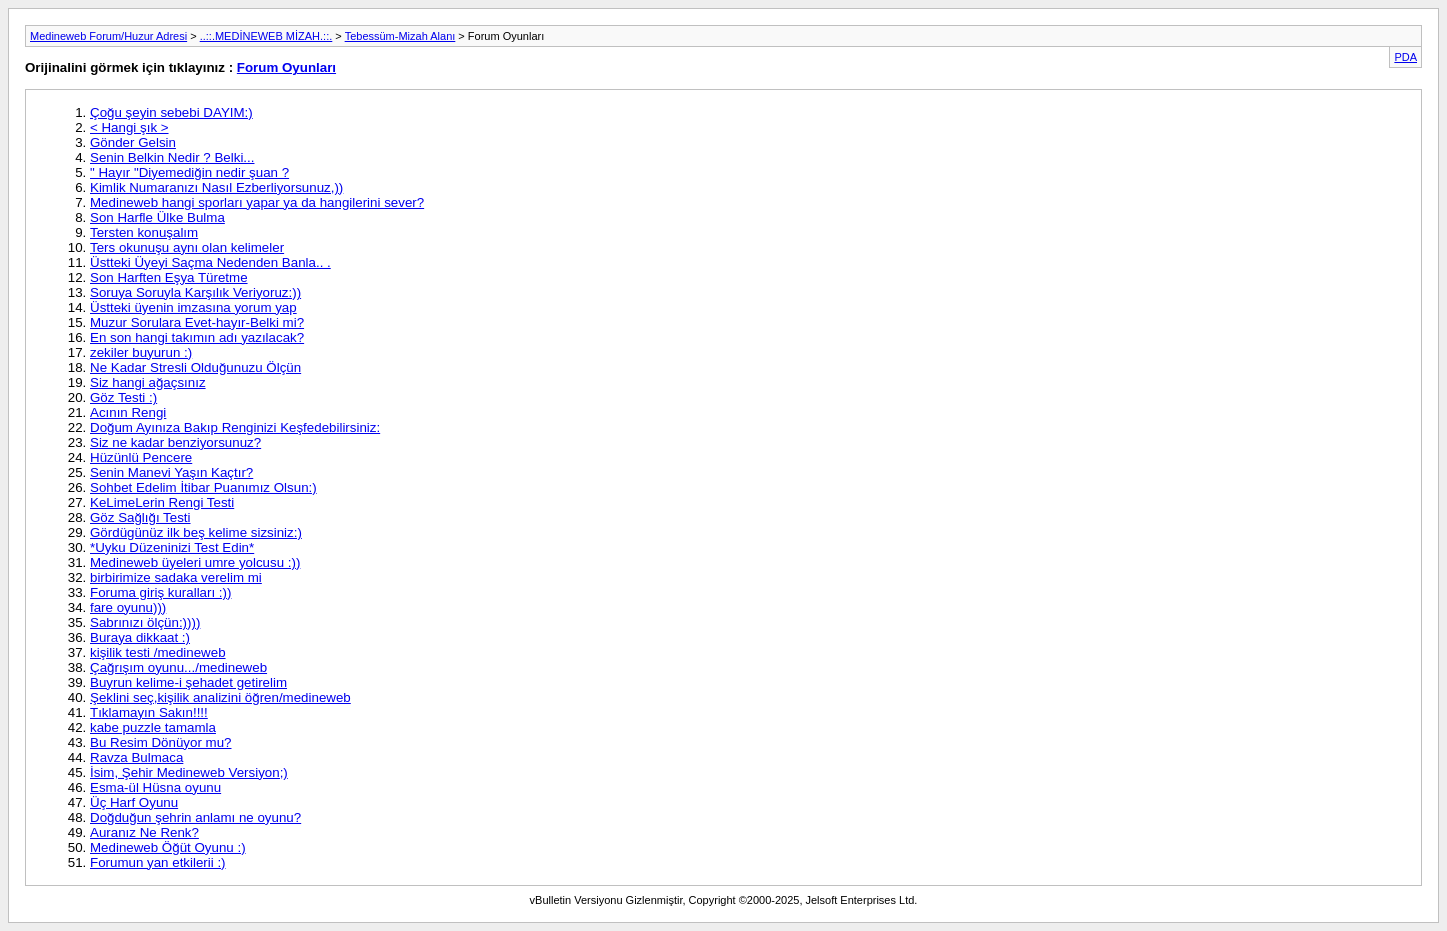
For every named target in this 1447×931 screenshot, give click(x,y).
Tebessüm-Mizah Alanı (400, 36)
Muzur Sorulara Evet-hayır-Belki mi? (197, 322)
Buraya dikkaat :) (140, 637)
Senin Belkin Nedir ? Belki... (172, 157)
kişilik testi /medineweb (158, 652)
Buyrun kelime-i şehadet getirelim (188, 682)
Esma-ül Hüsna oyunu (155, 787)
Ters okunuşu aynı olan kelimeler (187, 247)
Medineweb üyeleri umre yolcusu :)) (195, 562)
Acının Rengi (128, 412)
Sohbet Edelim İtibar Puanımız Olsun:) (203, 487)
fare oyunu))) (128, 607)
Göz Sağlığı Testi (140, 517)
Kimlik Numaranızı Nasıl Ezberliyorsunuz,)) (216, 187)
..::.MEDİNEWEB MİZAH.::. (266, 36)
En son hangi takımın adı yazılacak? (197, 337)
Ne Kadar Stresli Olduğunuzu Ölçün (195, 367)
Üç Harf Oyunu (134, 802)
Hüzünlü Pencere (141, 457)
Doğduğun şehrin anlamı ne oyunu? (195, 817)
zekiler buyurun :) (141, 352)
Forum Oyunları (286, 67)
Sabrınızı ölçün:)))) (145, 622)
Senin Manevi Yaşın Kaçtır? (171, 472)
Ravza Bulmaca (136, 757)
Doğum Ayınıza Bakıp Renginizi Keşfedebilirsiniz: (235, 427)
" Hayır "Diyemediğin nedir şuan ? (189, 172)
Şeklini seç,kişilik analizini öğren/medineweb (220, 697)
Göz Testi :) (123, 397)
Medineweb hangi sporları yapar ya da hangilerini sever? (257, 202)
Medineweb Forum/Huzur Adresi (108, 36)
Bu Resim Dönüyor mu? (160, 742)
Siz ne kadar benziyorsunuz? (175, 442)
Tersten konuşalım (144, 232)
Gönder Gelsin (133, 142)
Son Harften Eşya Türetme (169, 277)
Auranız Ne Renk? (144, 832)
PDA (1405, 57)
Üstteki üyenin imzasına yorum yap (193, 307)
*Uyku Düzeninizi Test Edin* (172, 547)
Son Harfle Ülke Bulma (157, 217)
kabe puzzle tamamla (153, 727)
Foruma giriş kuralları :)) (160, 592)
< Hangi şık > (129, 127)
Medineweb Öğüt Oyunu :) (168, 847)
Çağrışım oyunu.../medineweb (178, 667)
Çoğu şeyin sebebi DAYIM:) (171, 112)
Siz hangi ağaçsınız (148, 382)
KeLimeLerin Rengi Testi (162, 502)
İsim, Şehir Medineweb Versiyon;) (189, 772)
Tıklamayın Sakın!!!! (149, 712)
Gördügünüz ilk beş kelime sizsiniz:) (196, 532)
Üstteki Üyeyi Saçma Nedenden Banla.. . (210, 262)
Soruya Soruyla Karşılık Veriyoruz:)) (195, 292)
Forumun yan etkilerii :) (158, 862)
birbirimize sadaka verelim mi (176, 577)
